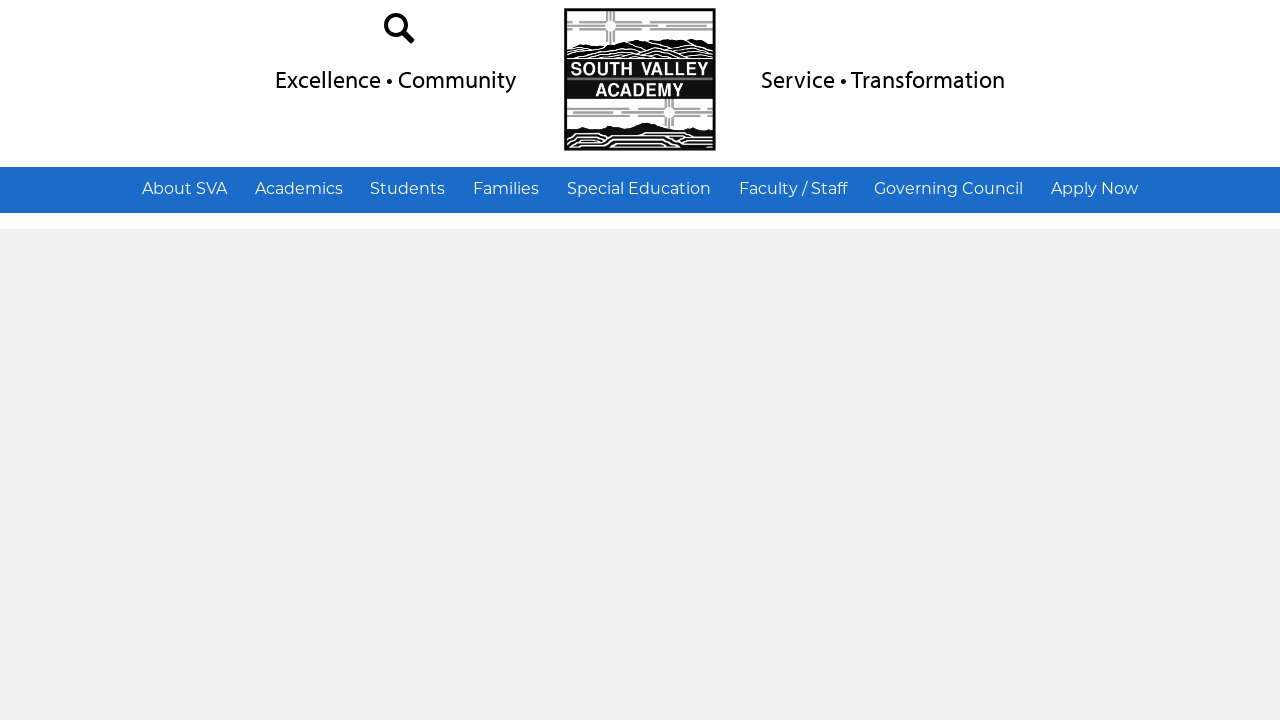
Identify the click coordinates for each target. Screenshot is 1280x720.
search (400, 33)
